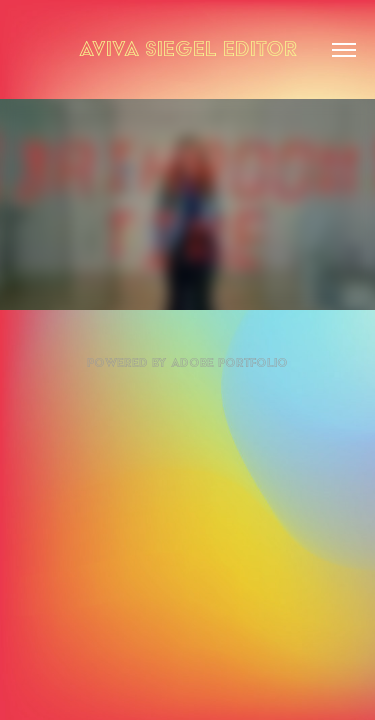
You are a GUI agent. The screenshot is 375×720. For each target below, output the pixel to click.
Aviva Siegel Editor (188, 48)
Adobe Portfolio (229, 362)
